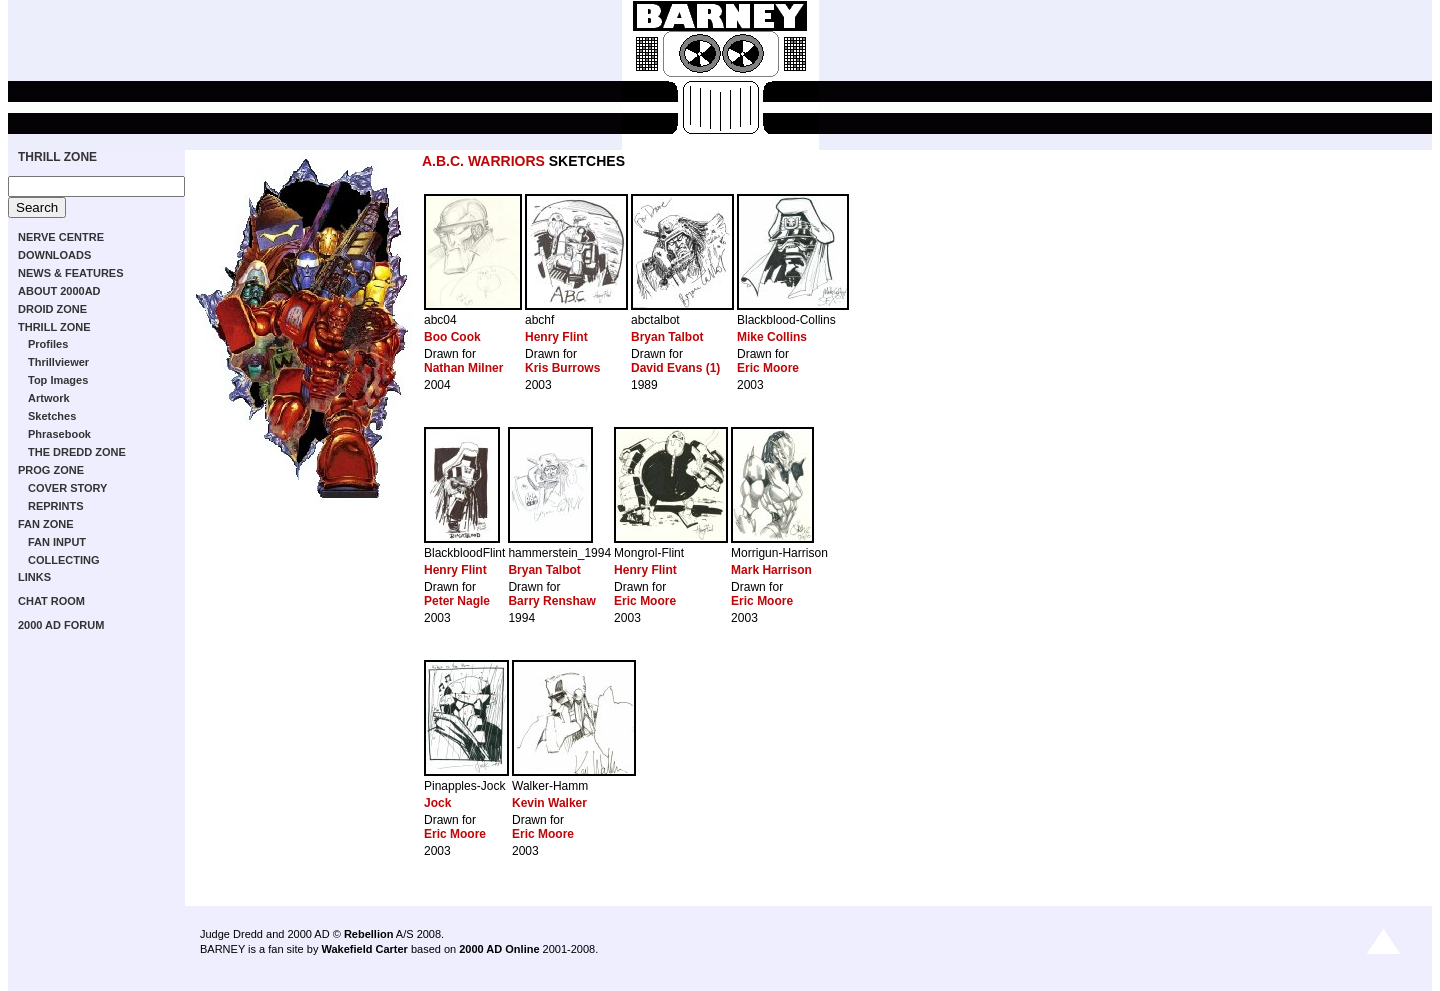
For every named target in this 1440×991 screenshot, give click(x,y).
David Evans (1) (675, 368)
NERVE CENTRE (61, 237)
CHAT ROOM (51, 601)
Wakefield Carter (364, 949)
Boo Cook (452, 337)
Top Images (58, 380)
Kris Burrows (562, 368)
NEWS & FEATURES (71, 273)
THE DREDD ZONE (77, 452)
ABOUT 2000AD (59, 291)
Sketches (52, 416)
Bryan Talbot (667, 337)
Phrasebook (59, 434)
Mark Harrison (771, 570)
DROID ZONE (52, 309)
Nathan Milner (463, 368)
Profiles (48, 344)
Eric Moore (768, 368)
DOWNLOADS (54, 255)
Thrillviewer (58, 362)
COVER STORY (67, 488)
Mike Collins (772, 337)
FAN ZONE (46, 524)
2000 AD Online (499, 949)
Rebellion (369, 934)
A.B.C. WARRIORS (483, 161)
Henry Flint (556, 337)
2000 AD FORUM (61, 625)
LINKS (34, 577)
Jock (437, 803)
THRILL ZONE (57, 157)
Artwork (49, 398)
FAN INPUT (57, 542)
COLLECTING (64, 560)
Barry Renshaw (551, 601)
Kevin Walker (549, 803)
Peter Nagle (457, 601)
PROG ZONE (51, 470)
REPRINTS (56, 506)
